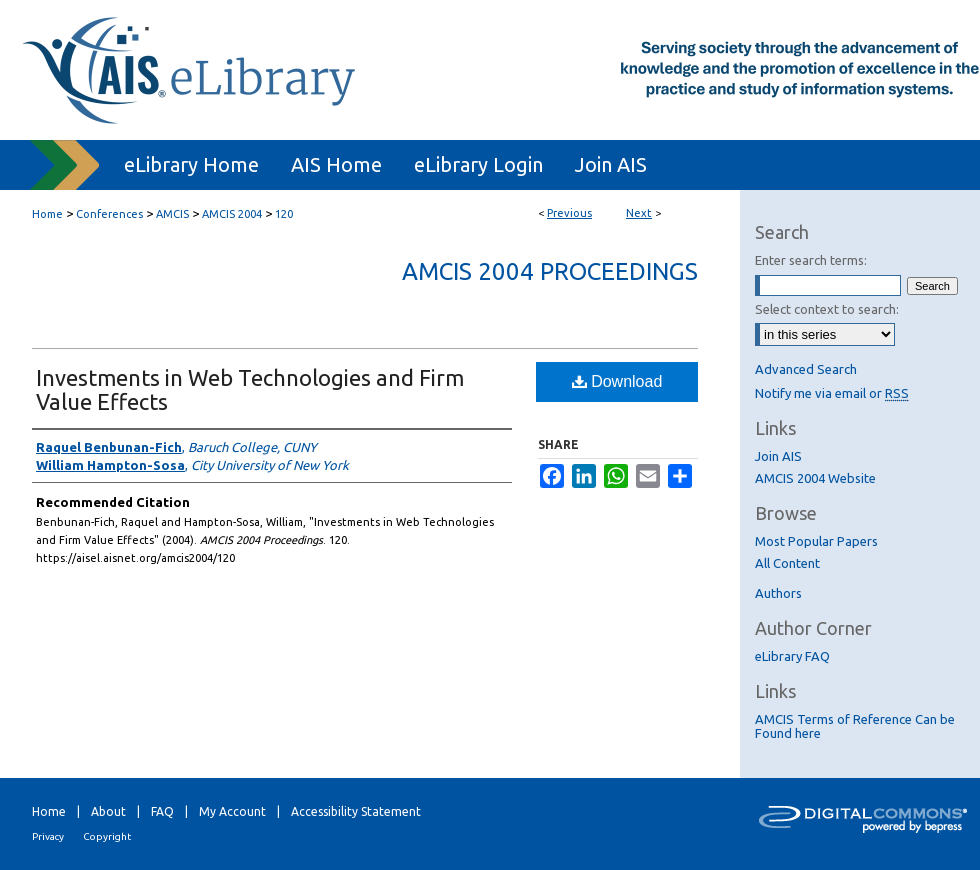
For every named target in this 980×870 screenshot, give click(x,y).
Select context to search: (827, 309)
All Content (787, 563)
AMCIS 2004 (232, 214)
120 (284, 214)
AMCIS (172, 214)
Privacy (48, 836)
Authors (778, 593)
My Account (232, 811)
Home (47, 214)
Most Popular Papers (816, 541)
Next (639, 213)
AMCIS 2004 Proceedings (550, 271)
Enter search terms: (811, 260)
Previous (569, 213)
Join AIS (778, 456)
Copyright (107, 836)
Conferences (109, 214)
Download (617, 381)
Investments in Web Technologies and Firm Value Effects (250, 389)
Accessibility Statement (356, 811)
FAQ (162, 811)
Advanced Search (806, 369)
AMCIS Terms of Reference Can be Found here (855, 726)
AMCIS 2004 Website (815, 478)
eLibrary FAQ (792, 656)
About (108, 811)
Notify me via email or (832, 393)
